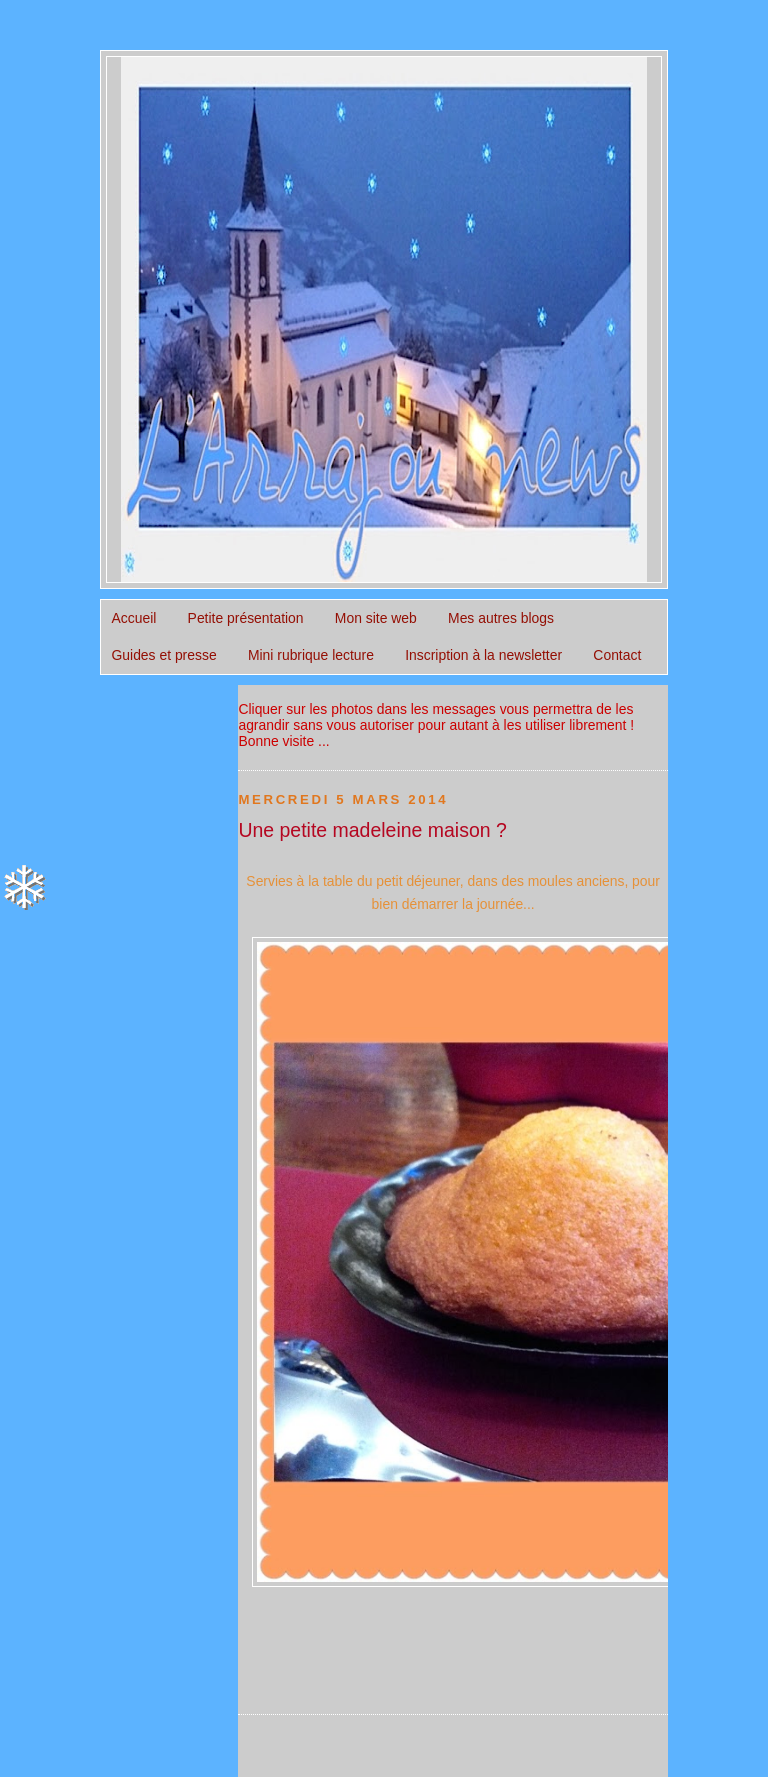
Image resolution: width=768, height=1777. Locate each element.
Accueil (134, 618)
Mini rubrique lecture (311, 655)
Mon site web (376, 618)
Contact (617, 655)
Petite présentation (246, 618)
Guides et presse (164, 655)
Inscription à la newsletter (483, 655)
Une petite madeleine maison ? (372, 830)
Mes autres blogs (501, 618)
